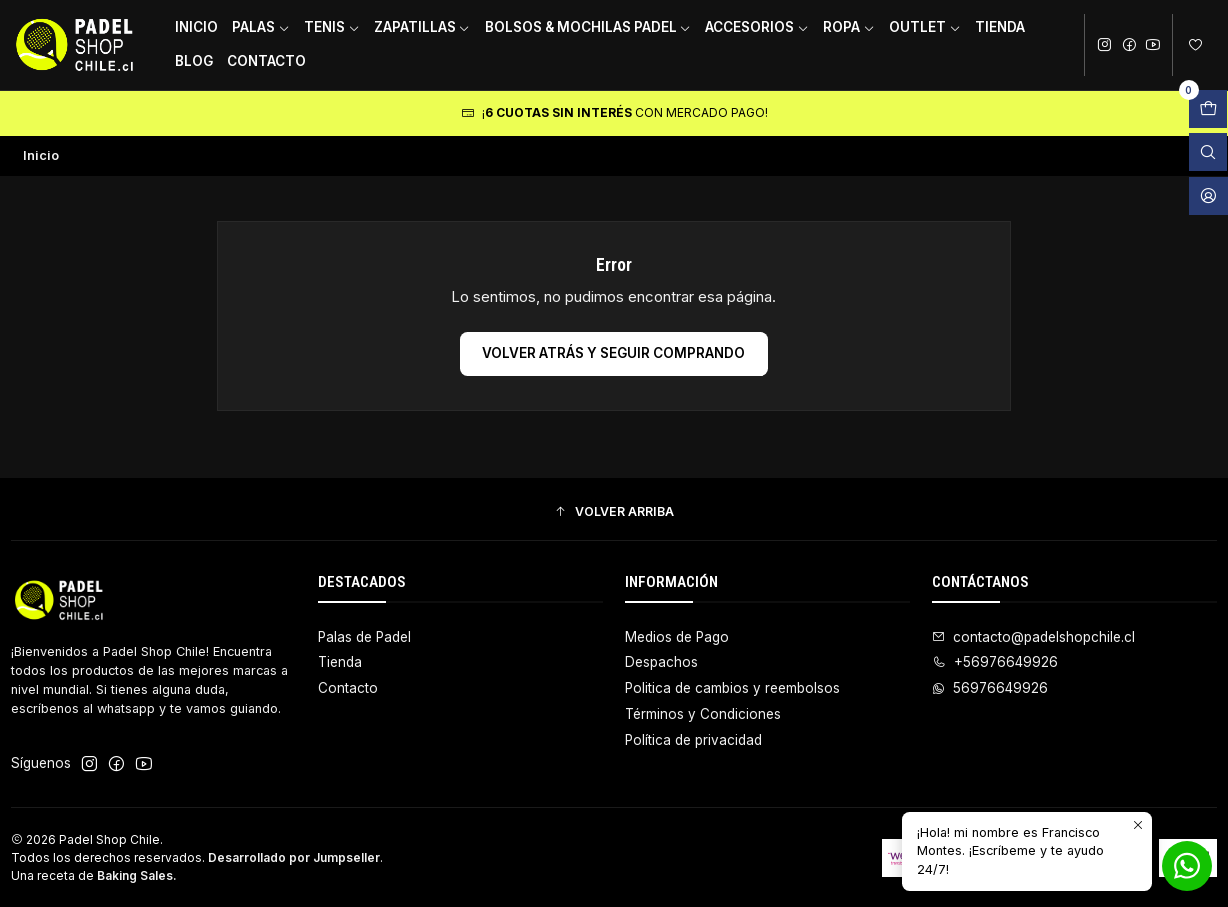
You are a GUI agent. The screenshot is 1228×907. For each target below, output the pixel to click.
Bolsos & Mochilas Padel (588, 27)
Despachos (661, 662)
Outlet (925, 27)
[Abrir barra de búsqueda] (1208, 152)
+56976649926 (995, 662)
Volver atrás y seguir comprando (613, 353)
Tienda (1000, 27)
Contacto (266, 61)
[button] (614, 512)
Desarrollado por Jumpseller (294, 857)
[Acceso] (1208, 196)
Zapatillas (422, 27)
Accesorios (757, 27)
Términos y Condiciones (703, 714)
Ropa (849, 27)
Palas (261, 27)
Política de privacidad (693, 740)
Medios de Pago (677, 637)
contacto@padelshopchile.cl (1033, 637)
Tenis (332, 27)
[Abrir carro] (1208, 109)
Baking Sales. (137, 875)
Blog (194, 61)
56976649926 (990, 688)
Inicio (196, 27)
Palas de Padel (364, 637)
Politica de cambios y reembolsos (732, 688)
